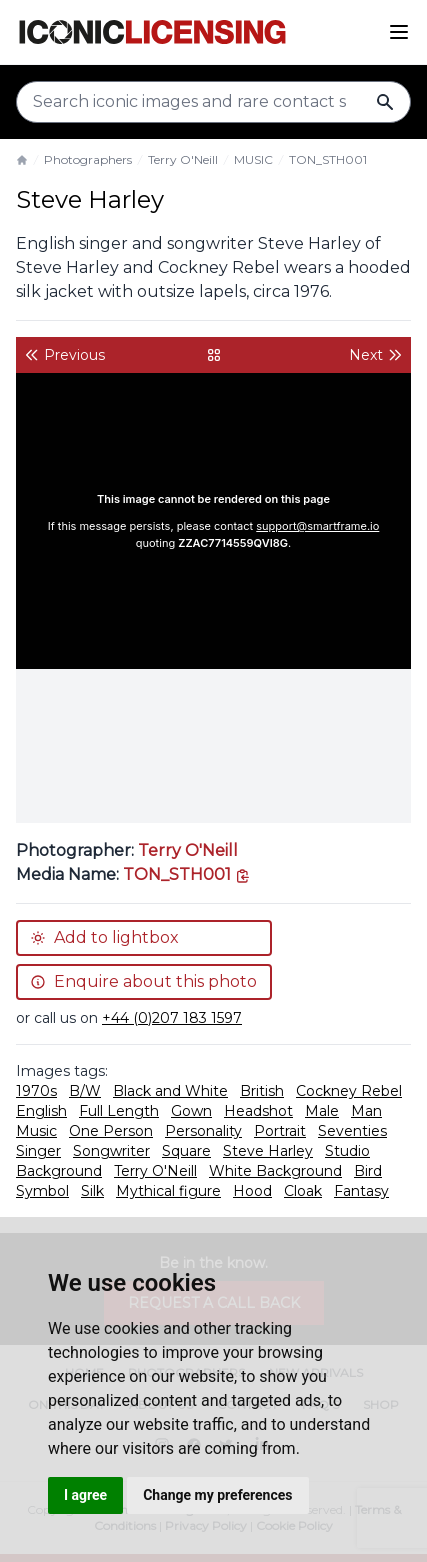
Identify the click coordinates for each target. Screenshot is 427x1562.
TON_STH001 (328, 159)
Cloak (303, 1191)
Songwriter (111, 1151)
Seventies (352, 1131)
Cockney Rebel (349, 1091)
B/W (85, 1091)
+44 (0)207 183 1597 (172, 1018)
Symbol (42, 1191)
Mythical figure (168, 1191)
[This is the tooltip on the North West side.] (187, 874)
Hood (252, 1191)
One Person (111, 1131)
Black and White (170, 1091)
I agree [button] (85, 1495)
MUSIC (253, 159)
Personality (203, 1131)
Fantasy (361, 1191)
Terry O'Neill (183, 159)
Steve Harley (268, 1151)
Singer (38, 1151)
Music (36, 1131)
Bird (368, 1171)
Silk (92, 1191)
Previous (64, 355)
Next (376, 355)
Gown (191, 1111)
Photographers (88, 159)
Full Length (119, 1111)
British (262, 1091)
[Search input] (213, 102)
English (41, 1111)
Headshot (258, 1111)
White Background (275, 1171)
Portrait (280, 1131)
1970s (36, 1091)
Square (186, 1151)
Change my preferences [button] (217, 1495)
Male (322, 1111)
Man (366, 1111)
